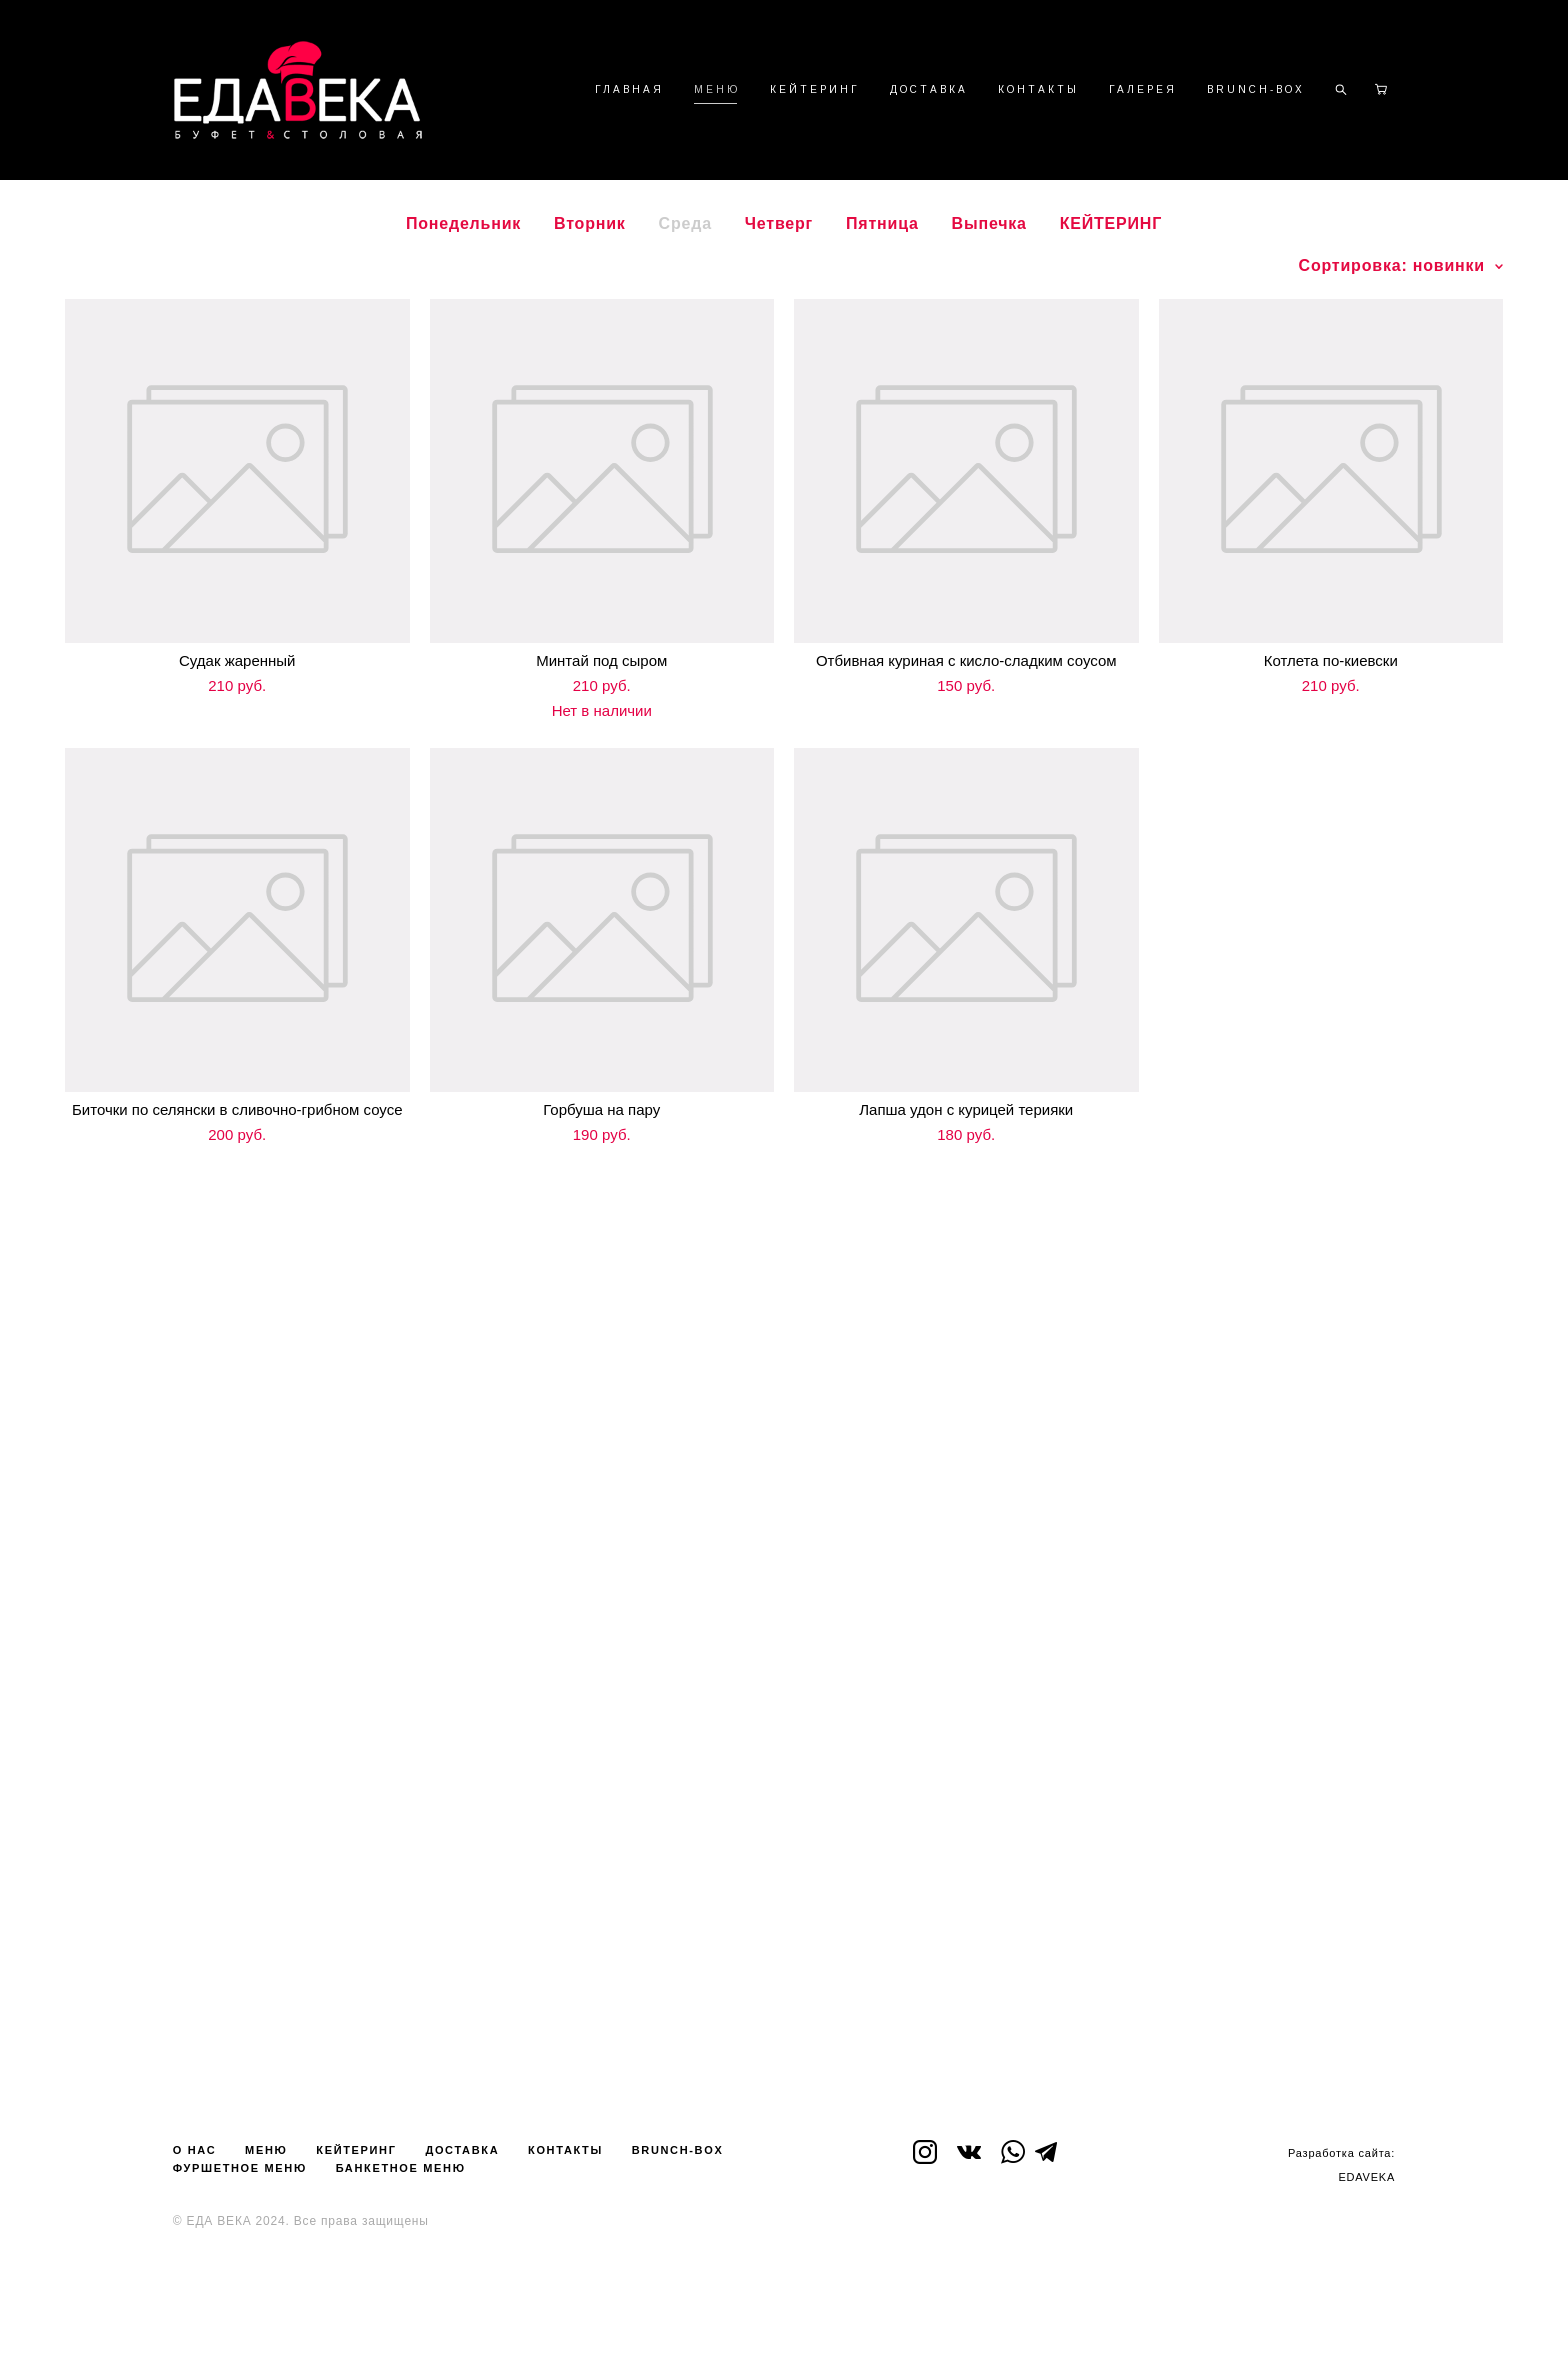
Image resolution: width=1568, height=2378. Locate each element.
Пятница (882, 223)
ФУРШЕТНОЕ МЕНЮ (240, 2168)
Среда (685, 223)
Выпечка (989, 223)
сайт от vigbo (784, 2331)
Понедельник (463, 223)
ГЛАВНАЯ (629, 89)
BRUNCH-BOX (1256, 89)
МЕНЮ (717, 89)
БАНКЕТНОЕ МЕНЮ (401, 2168)
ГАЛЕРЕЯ (1143, 89)
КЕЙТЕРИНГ (815, 89)
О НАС (194, 2150)
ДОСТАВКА (929, 89)
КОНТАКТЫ (1038, 89)
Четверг (779, 223)
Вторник (590, 223)
